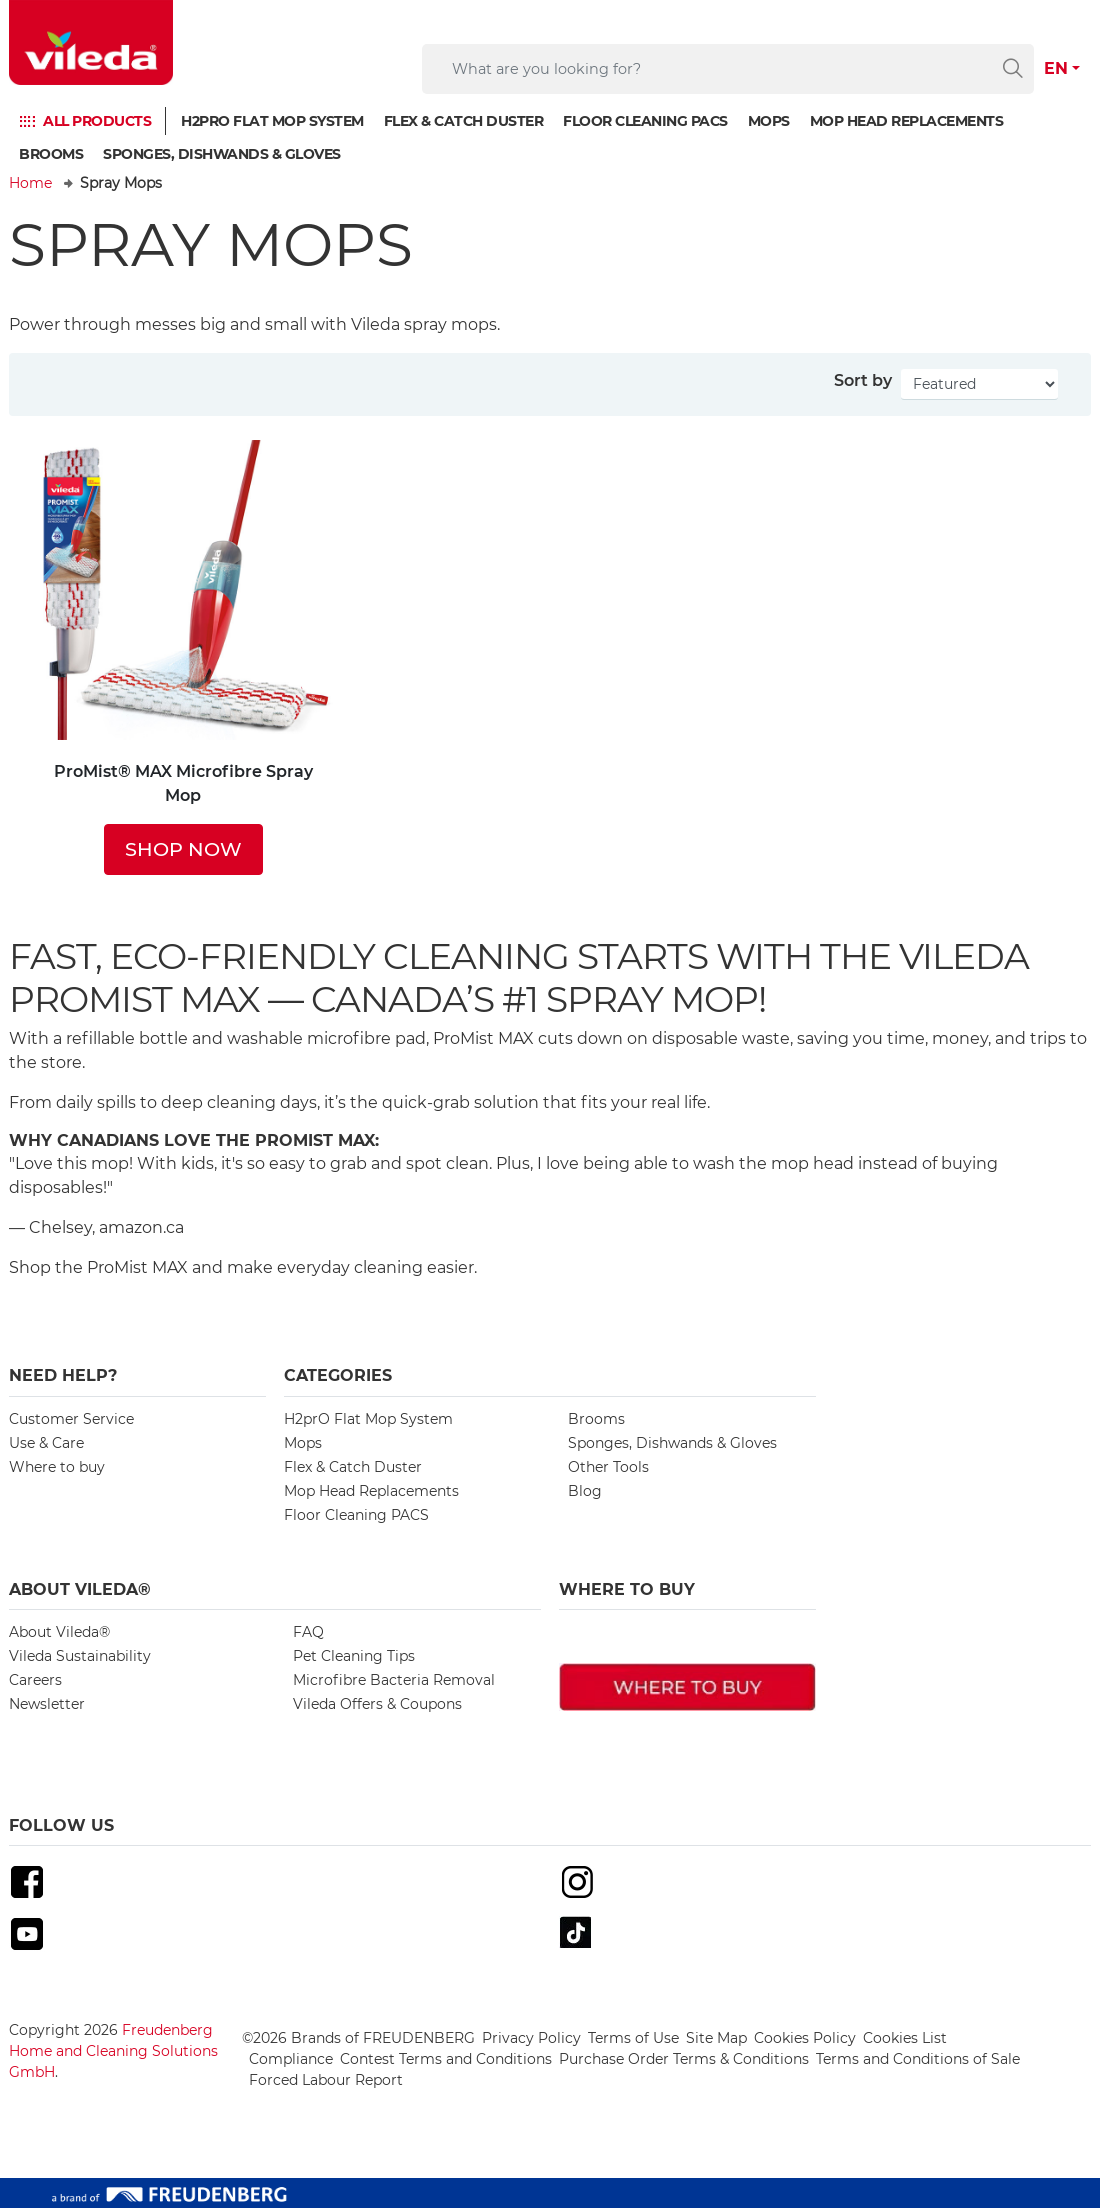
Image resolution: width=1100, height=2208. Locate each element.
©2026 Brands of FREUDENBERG (358, 2038)
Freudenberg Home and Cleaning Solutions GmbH (113, 2051)
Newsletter (47, 1704)
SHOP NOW (183, 849)
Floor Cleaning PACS (645, 121)
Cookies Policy (805, 2038)
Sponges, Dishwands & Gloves (222, 154)
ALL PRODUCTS (97, 121)
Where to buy (57, 1467)
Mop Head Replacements (907, 121)
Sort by (863, 380)
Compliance (291, 2059)
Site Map (716, 2038)
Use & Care (46, 1443)
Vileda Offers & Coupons (377, 1704)
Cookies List (905, 2038)
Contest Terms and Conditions (446, 2059)
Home (30, 183)
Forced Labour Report (326, 2080)
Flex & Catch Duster (464, 121)
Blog (585, 1491)
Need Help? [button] (63, 1375)
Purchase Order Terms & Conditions (684, 2059)
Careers (35, 1680)
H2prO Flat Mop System (272, 121)
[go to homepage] (91, 42)
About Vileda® (59, 1632)
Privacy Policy (531, 2038)
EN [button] (1056, 68)
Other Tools (608, 1467)
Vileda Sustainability (80, 1656)
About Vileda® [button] (80, 1589)
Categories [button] (338, 1375)
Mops (769, 121)
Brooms (51, 154)
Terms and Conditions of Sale (918, 2059)
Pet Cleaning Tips (354, 1656)
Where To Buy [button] (627, 1589)
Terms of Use (633, 2038)
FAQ (308, 1632)
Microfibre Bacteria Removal (394, 1680)
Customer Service (71, 1419)
